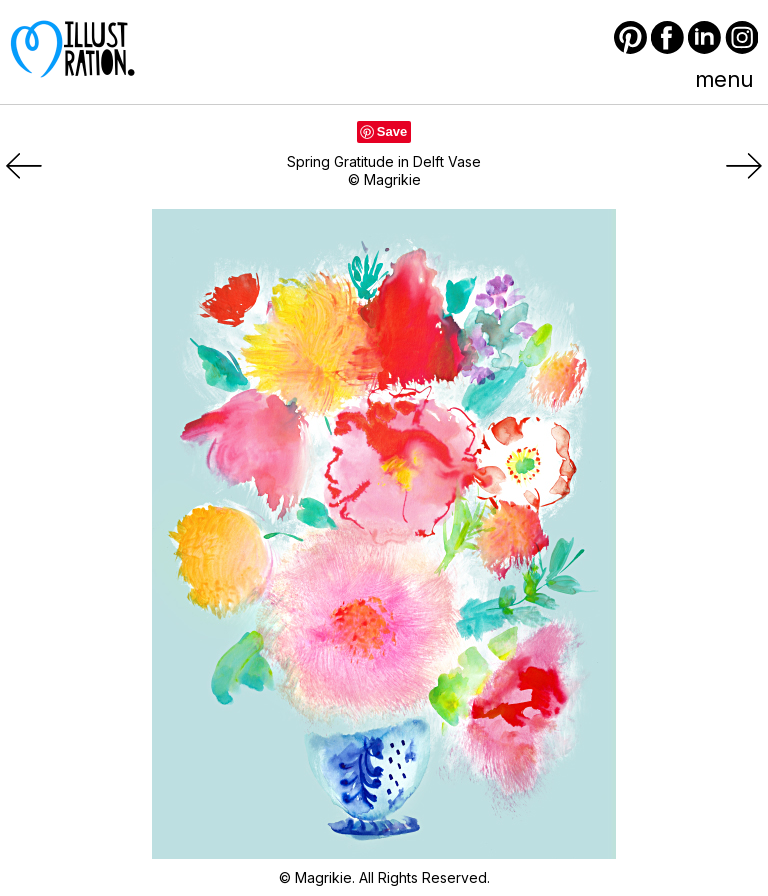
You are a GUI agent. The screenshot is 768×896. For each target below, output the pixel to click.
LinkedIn (704, 37)
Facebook (667, 37)
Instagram (741, 37)
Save (392, 131)
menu (724, 79)
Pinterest (630, 37)
